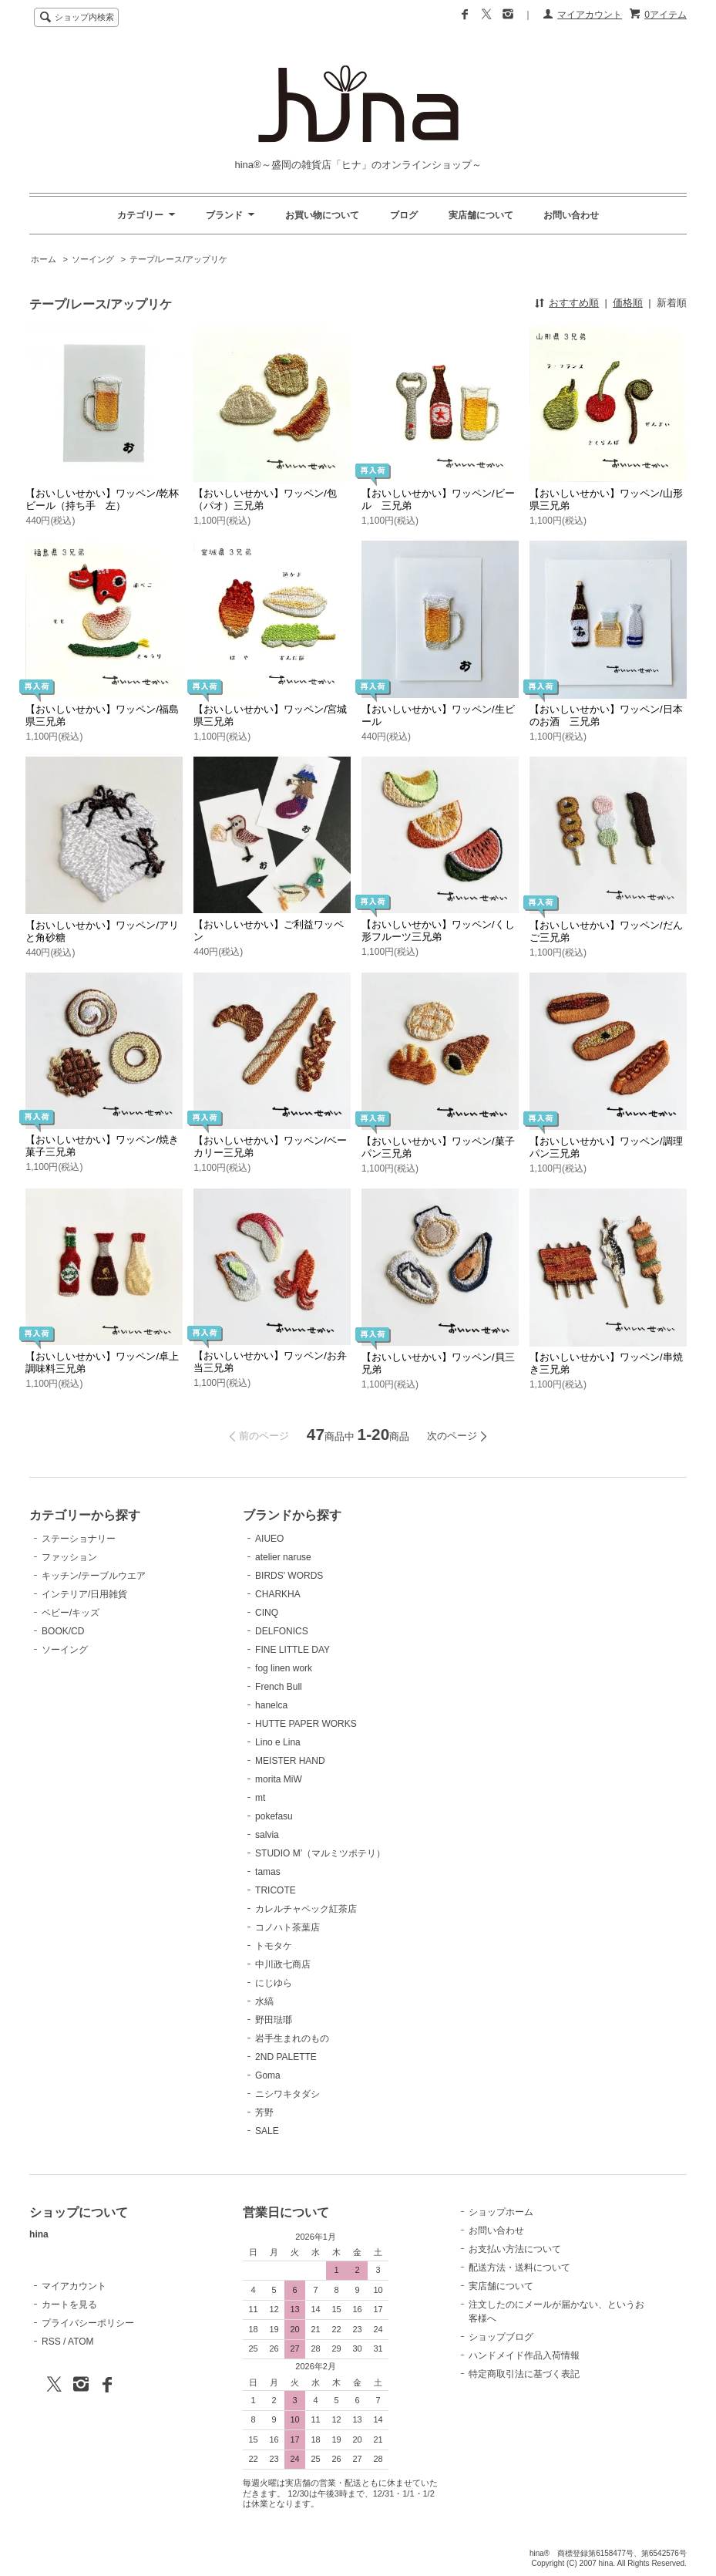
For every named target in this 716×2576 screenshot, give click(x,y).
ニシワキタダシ (287, 2094)
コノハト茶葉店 (287, 1927)
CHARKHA (278, 1594)
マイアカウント (589, 14)
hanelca (271, 1705)
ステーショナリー (79, 1538)
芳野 (264, 2112)
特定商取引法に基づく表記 (524, 2374)
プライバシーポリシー (88, 2323)
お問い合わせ (571, 215)
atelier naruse (283, 1557)
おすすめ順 (574, 303)
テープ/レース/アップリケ (178, 259)
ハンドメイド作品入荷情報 (524, 2355)
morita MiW (278, 1779)
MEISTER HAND (290, 1760)
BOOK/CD (63, 1631)
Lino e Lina (278, 1742)
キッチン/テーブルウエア (94, 1575)
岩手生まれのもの (292, 2038)
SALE (267, 2131)
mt (260, 1797)
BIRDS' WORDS (289, 1575)
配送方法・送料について (519, 2267)
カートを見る (69, 2304)
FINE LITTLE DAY (292, 1649)
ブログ (404, 215)
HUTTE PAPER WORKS (306, 1723)
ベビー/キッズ (70, 1612)
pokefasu (274, 1816)
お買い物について (322, 215)
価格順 (628, 303)
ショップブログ (501, 2337)
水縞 (264, 2001)
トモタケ (273, 1945)
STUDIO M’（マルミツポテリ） (320, 1853)
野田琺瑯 (273, 2020)
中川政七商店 (283, 1964)
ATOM (81, 2341)
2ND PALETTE (286, 2057)
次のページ (452, 1435)
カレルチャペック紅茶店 (306, 1908)
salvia (267, 1834)
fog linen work (283, 1668)
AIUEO (269, 1538)
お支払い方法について (515, 2249)
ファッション (69, 1557)
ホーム (43, 259)
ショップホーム (501, 2212)
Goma (268, 2075)
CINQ (266, 1612)
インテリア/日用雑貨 (84, 1594)
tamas (268, 1871)
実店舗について (481, 215)
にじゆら (273, 1983)
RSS (51, 2341)
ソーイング (93, 259)
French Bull (278, 1686)
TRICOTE (275, 1890)
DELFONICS (281, 1631)
